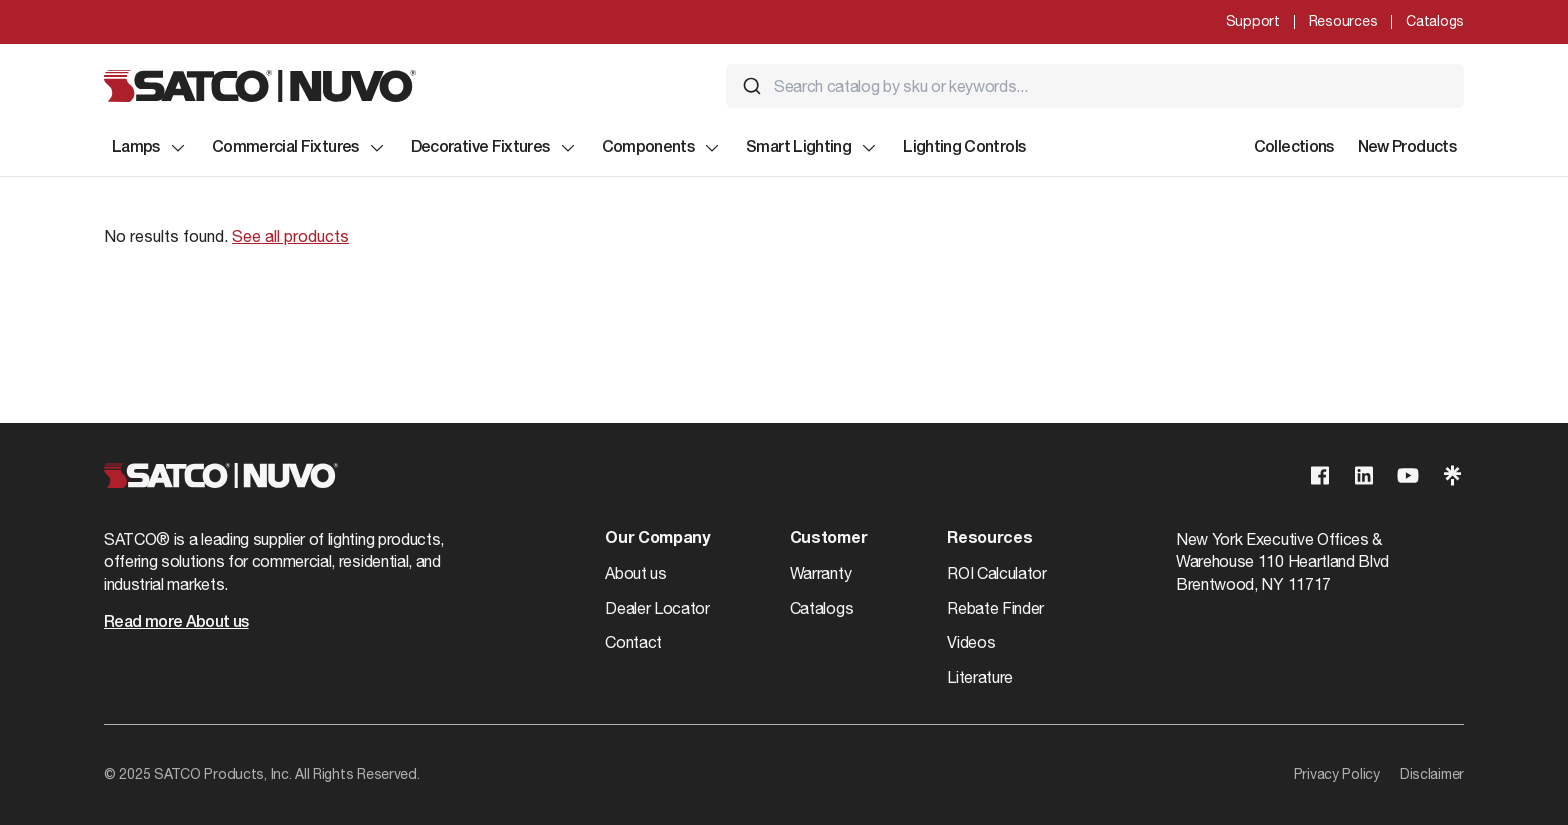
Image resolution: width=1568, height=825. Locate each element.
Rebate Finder (995, 608)
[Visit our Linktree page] (1452, 475)
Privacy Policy (1337, 774)
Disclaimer (1432, 774)
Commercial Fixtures (299, 148)
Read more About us (176, 623)
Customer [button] (828, 539)
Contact (633, 642)
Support (1253, 21)
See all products (290, 236)
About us (635, 573)
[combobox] (1095, 86)
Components (662, 148)
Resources (1343, 21)
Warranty (820, 573)
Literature (980, 677)
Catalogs (1435, 21)
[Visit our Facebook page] (1320, 475)
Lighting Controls (964, 148)
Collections (1294, 148)
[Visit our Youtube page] (1408, 475)
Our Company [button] (657, 539)
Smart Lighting (812, 148)
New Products (1407, 148)
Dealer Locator (657, 608)
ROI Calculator (997, 573)
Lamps (150, 148)
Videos (971, 642)
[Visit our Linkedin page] (1364, 475)
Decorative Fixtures (494, 148)
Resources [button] (989, 539)
